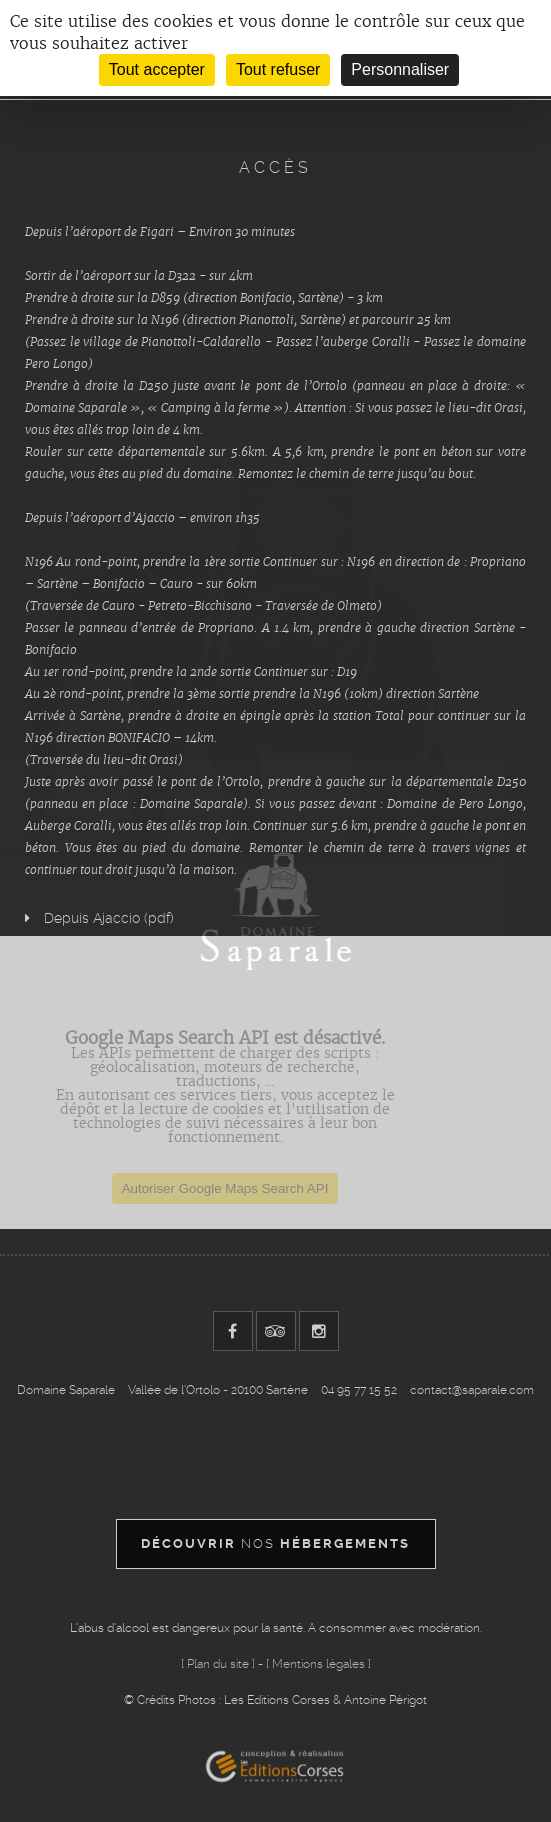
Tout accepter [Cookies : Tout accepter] (157, 69)
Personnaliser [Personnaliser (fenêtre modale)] (400, 69)
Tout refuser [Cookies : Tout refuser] (278, 69)
